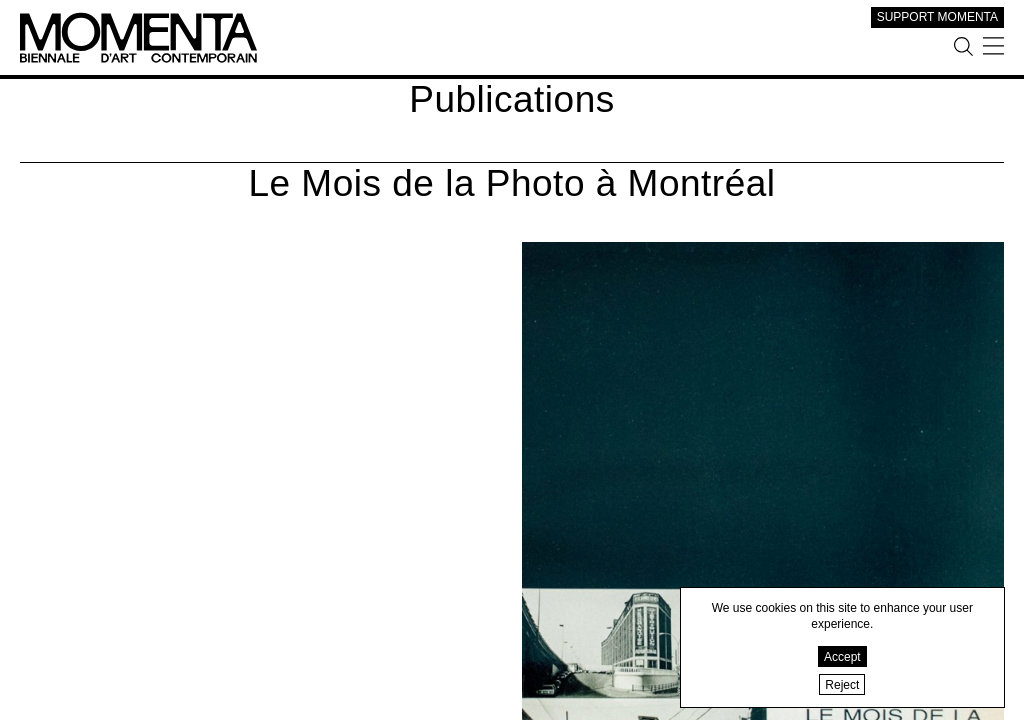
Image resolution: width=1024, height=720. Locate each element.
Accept (842, 657)
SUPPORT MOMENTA (937, 17)
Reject (842, 685)
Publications (512, 99)
